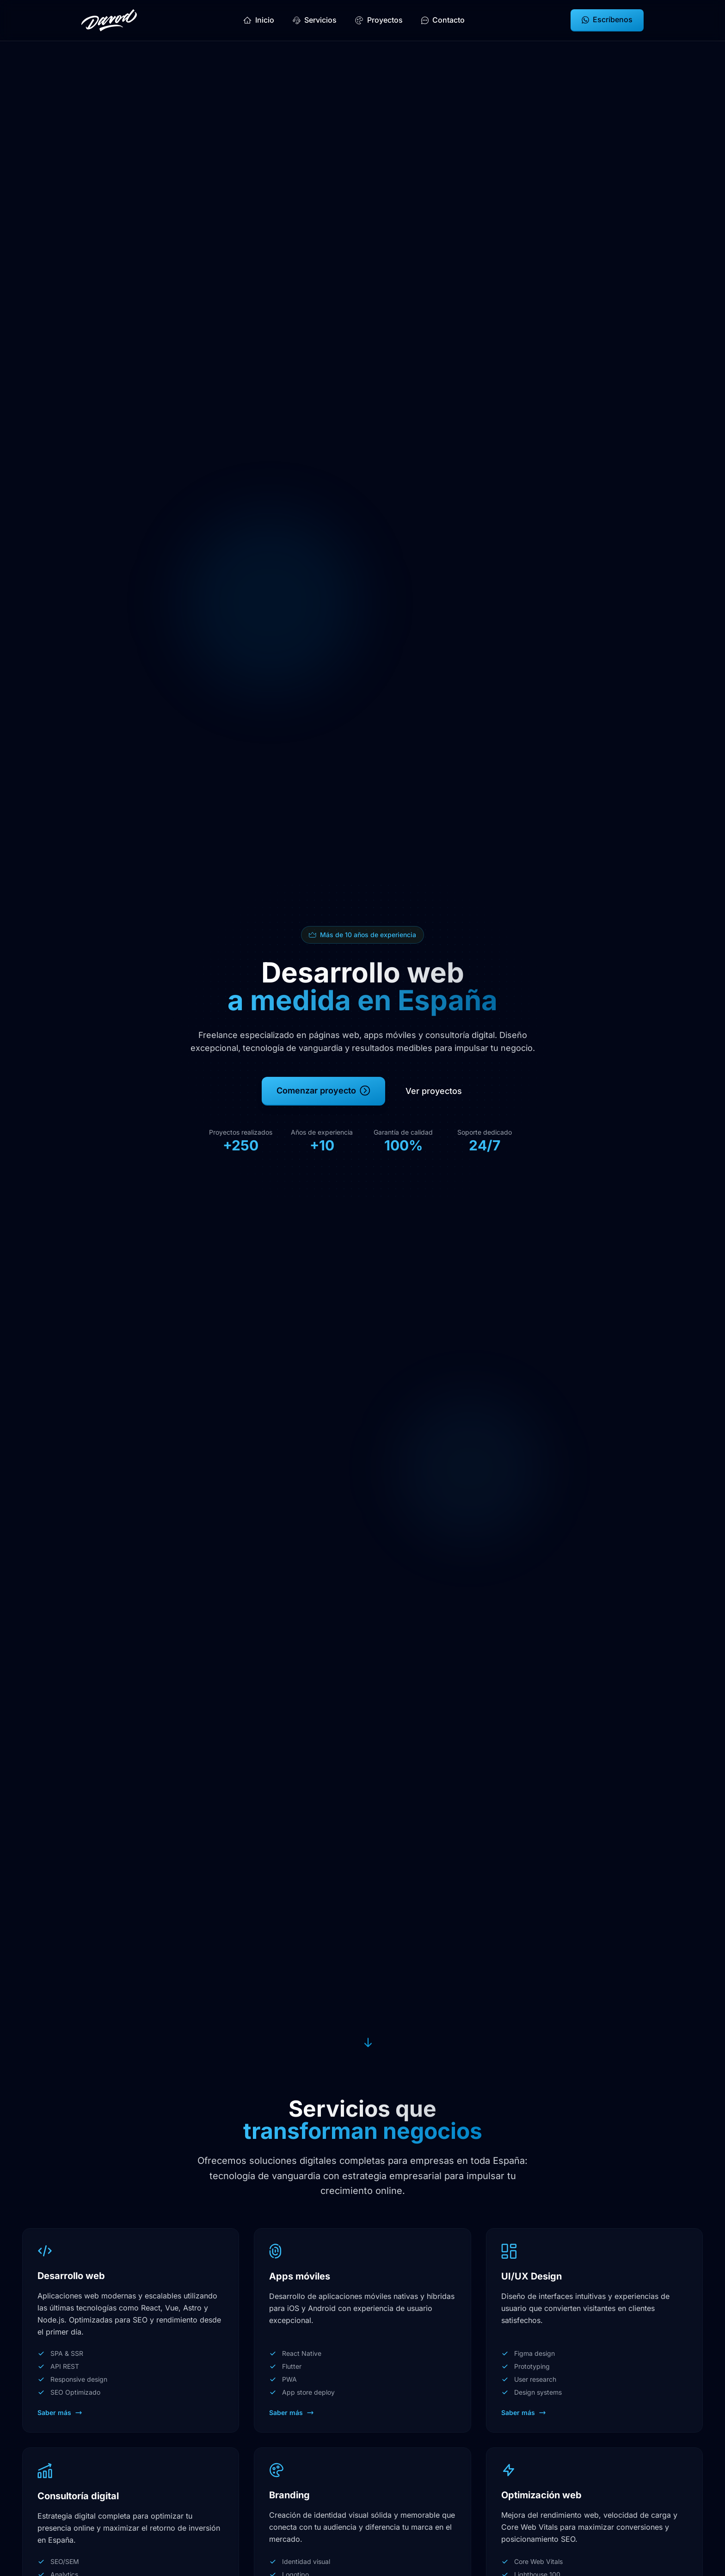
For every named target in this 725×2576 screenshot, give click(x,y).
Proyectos (379, 20)
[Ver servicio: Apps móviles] (362, 2330)
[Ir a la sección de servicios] (366, 2041)
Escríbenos (607, 19)
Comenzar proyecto (323, 1093)
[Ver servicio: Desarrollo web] (130, 2330)
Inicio (258, 20)
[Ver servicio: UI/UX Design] (594, 2330)
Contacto (443, 20)
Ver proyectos (434, 1094)
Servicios (315, 20)
